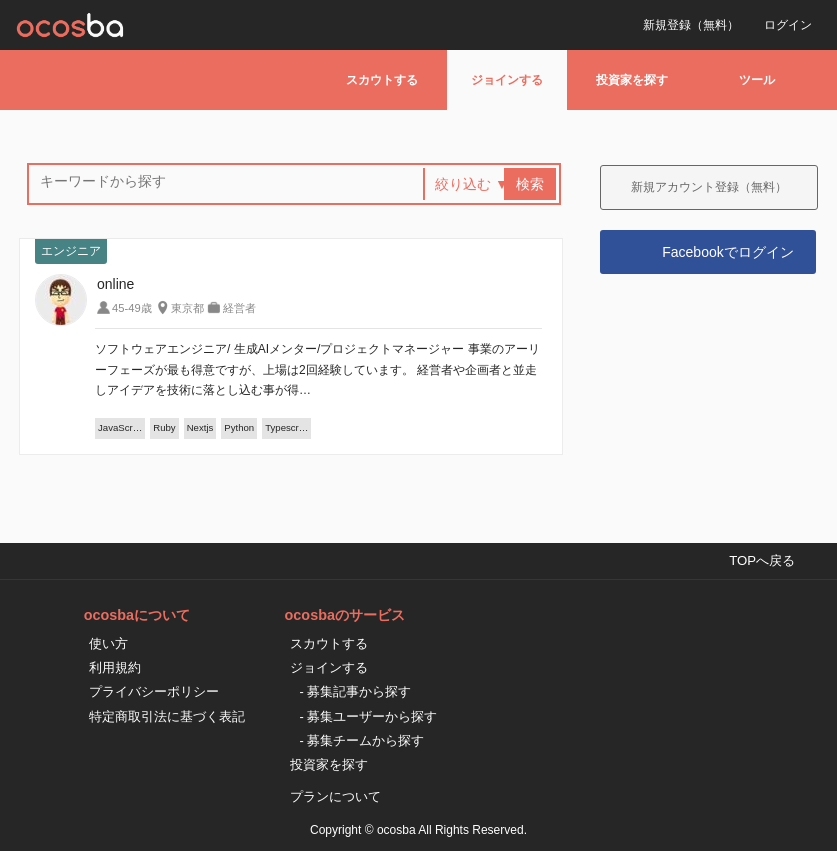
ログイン (788, 25)
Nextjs (200, 427)
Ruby (164, 427)
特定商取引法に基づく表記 (167, 716)
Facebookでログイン (727, 252)
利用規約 (115, 667)
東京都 (187, 308)
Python (239, 427)
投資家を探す (632, 80)
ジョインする (507, 80)
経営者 (239, 308)
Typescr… (286, 427)
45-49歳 (132, 308)
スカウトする (382, 80)
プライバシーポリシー (154, 691)
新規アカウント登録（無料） (709, 187)
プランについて (335, 796)
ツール (757, 80)
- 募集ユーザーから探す (369, 716)
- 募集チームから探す (362, 740)
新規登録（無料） (691, 25)
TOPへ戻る (762, 560)
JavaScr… (120, 427)
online (115, 284)
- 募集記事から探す (356, 691)
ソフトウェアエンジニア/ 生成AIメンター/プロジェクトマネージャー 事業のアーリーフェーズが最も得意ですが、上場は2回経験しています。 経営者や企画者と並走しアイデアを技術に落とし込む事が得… (317, 369)
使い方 (108, 643)
